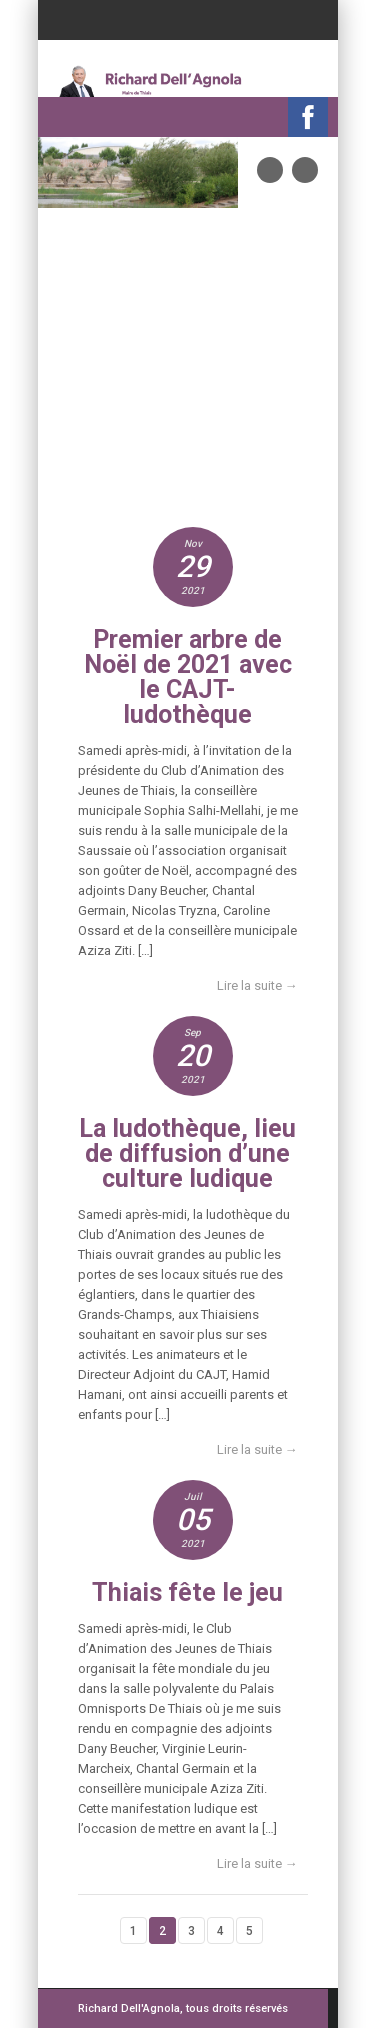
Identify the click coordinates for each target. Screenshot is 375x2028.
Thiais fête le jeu (187, 1592)
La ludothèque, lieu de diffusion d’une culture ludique (187, 1153)
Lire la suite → (257, 985)
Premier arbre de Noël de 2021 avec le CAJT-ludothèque (188, 677)
